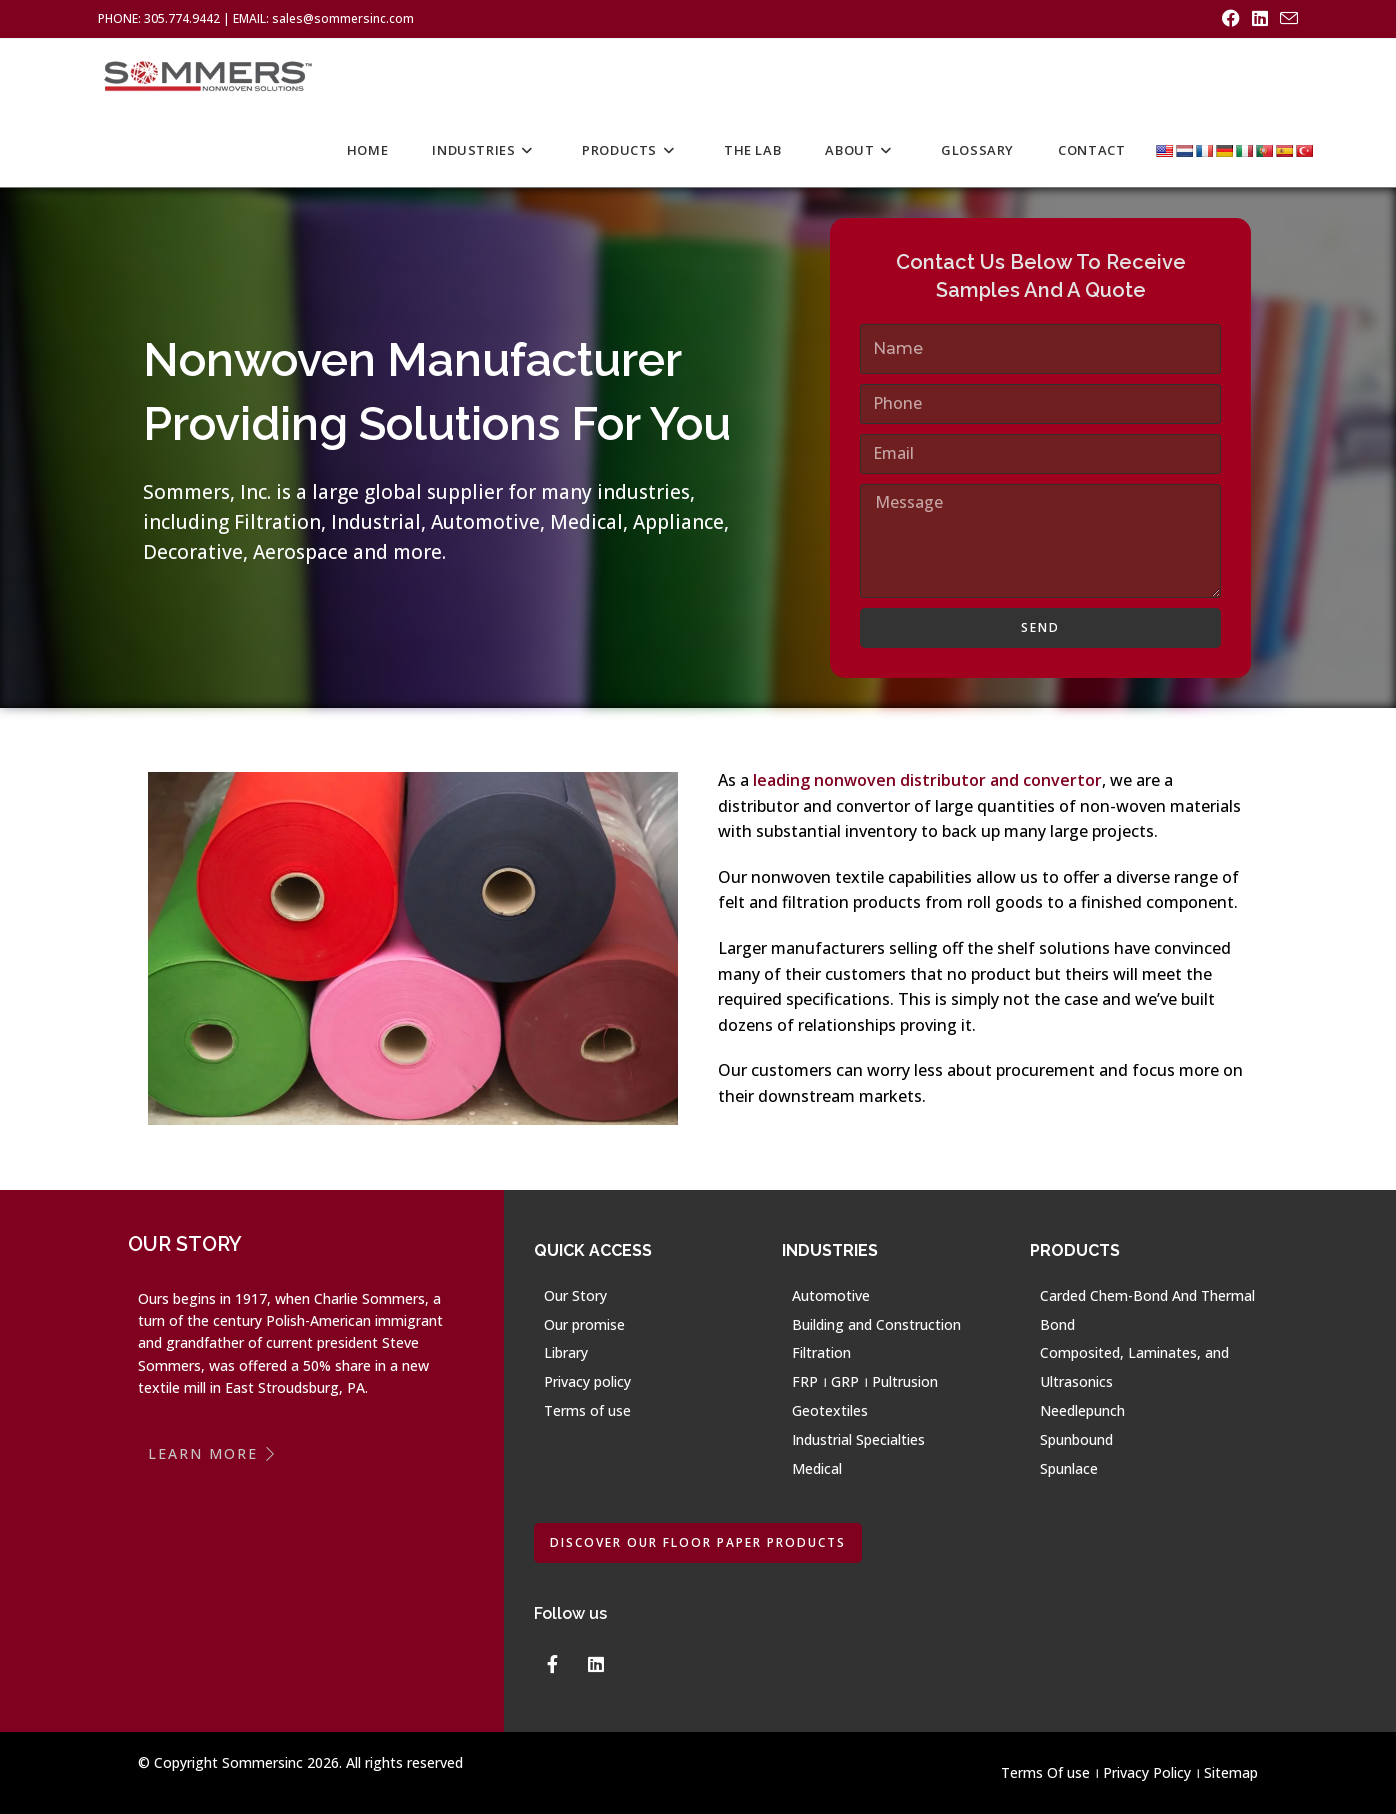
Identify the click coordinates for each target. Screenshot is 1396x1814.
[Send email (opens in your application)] (1286, 19)
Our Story (575, 1295)
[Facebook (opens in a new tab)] (1231, 19)
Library (566, 1352)
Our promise (584, 1324)
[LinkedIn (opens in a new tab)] (1260, 19)
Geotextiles (830, 1410)
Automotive (831, 1295)
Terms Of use (1045, 1772)
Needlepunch (1082, 1410)
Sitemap (1231, 1772)
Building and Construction (876, 1324)
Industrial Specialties (858, 1439)
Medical (817, 1468)
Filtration (821, 1352)
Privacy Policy (1147, 1772)
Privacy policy (587, 1381)
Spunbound (1076, 1439)
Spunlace (1069, 1468)
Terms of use (587, 1410)
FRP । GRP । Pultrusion (865, 1381)
